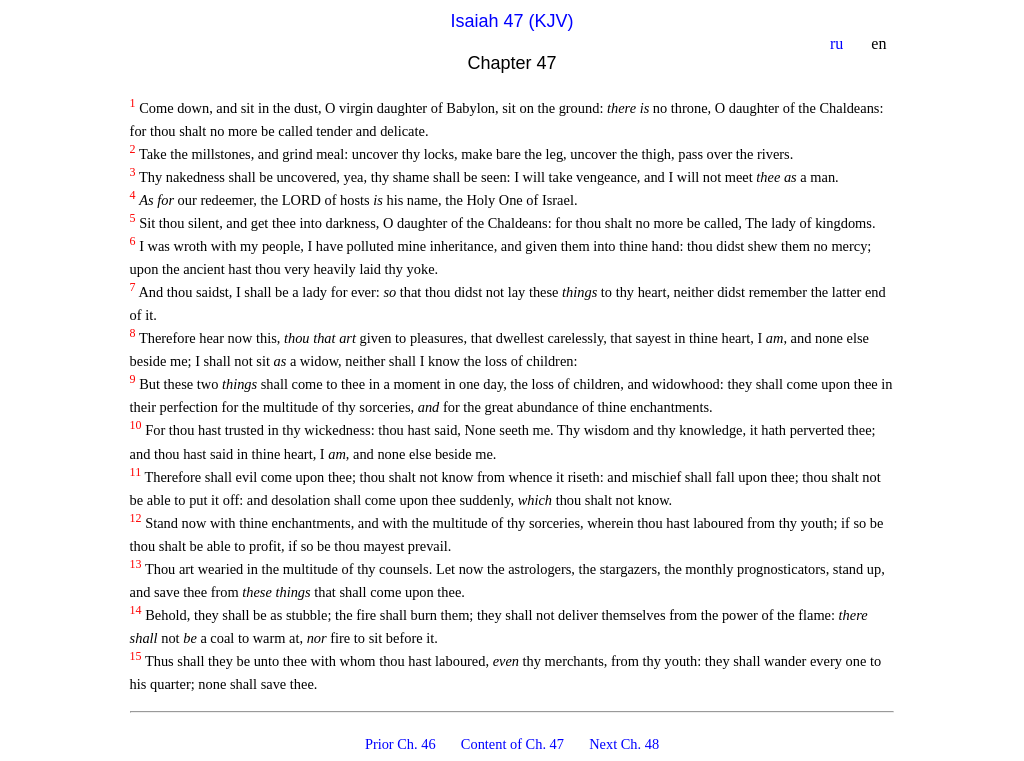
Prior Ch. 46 (402, 744)
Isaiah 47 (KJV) (511, 21)
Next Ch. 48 (624, 744)
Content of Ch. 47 (514, 744)
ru (838, 43)
